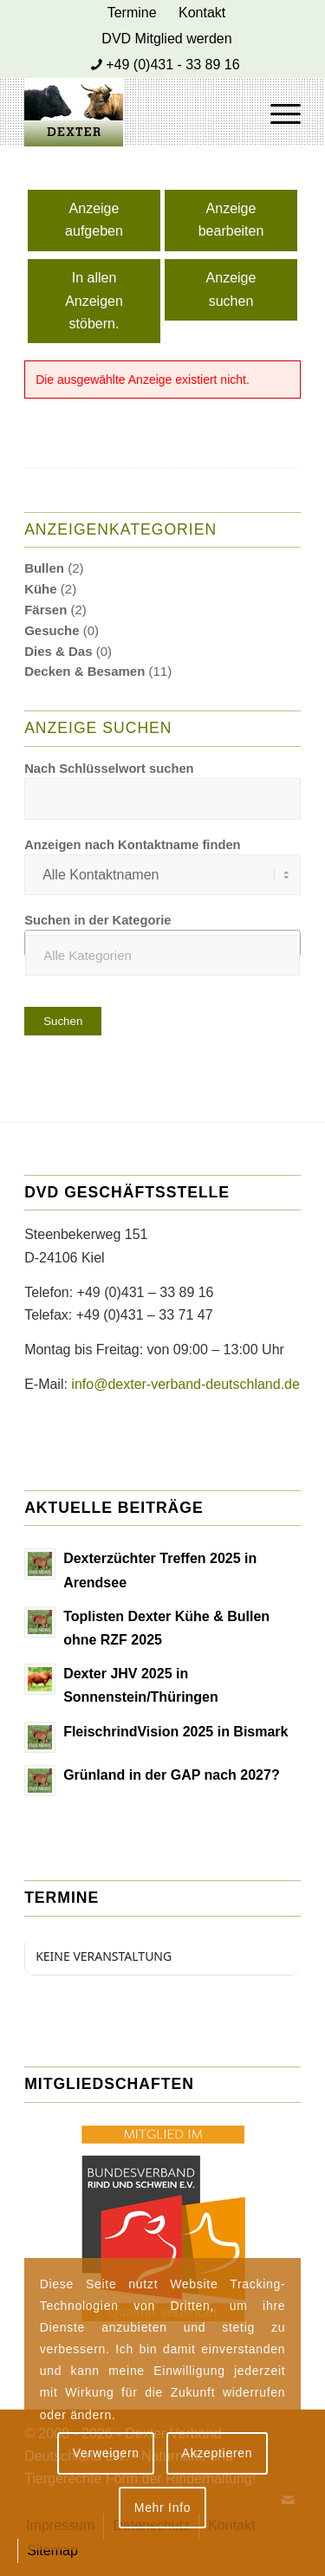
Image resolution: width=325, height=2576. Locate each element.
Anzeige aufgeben (94, 219)
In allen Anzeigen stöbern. (94, 300)
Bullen (44, 568)
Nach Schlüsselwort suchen (109, 768)
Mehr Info (162, 2507)
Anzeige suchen (231, 289)
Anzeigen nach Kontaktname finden (132, 845)
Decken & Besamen (84, 671)
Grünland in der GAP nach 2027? (171, 1775)
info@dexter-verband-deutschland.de (185, 1384)
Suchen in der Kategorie (97, 920)
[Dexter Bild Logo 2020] (134, 111)
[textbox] (162, 955)
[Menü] (277, 111)
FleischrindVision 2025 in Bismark (175, 1731)
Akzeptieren (217, 2453)
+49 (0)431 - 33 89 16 (172, 64)
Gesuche (51, 630)
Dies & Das (58, 651)
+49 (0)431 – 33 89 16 (145, 1292)
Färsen (45, 609)
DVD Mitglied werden (166, 38)
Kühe (40, 588)
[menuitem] (132, 13)
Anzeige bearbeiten (231, 219)
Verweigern (106, 2453)
